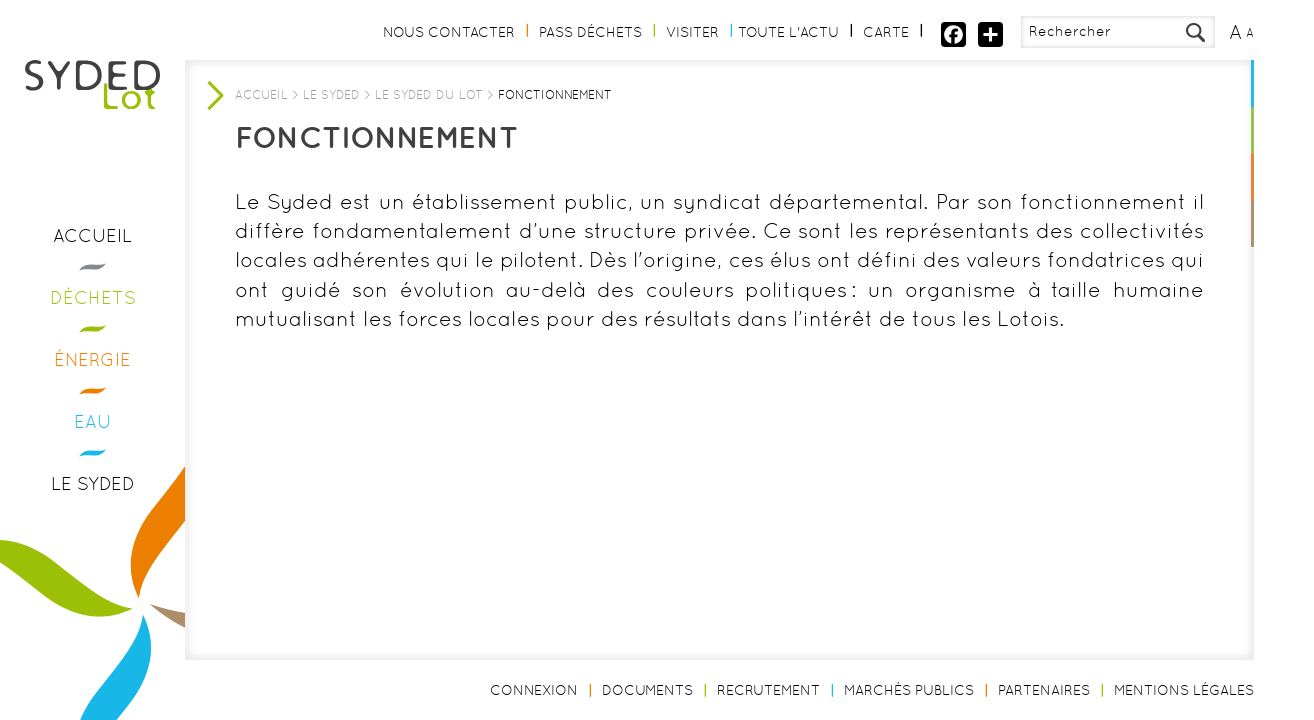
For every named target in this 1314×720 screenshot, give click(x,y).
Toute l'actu (788, 32)
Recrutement (768, 690)
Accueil (92, 235)
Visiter (692, 32)
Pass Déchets (590, 32)
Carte (886, 32)
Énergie (92, 359)
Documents (647, 690)
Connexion (534, 690)
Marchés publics (909, 690)
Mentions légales (1184, 690)
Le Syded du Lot (429, 95)
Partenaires (1044, 690)
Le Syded (93, 483)
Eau (93, 421)
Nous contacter (449, 32)
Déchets (93, 297)
